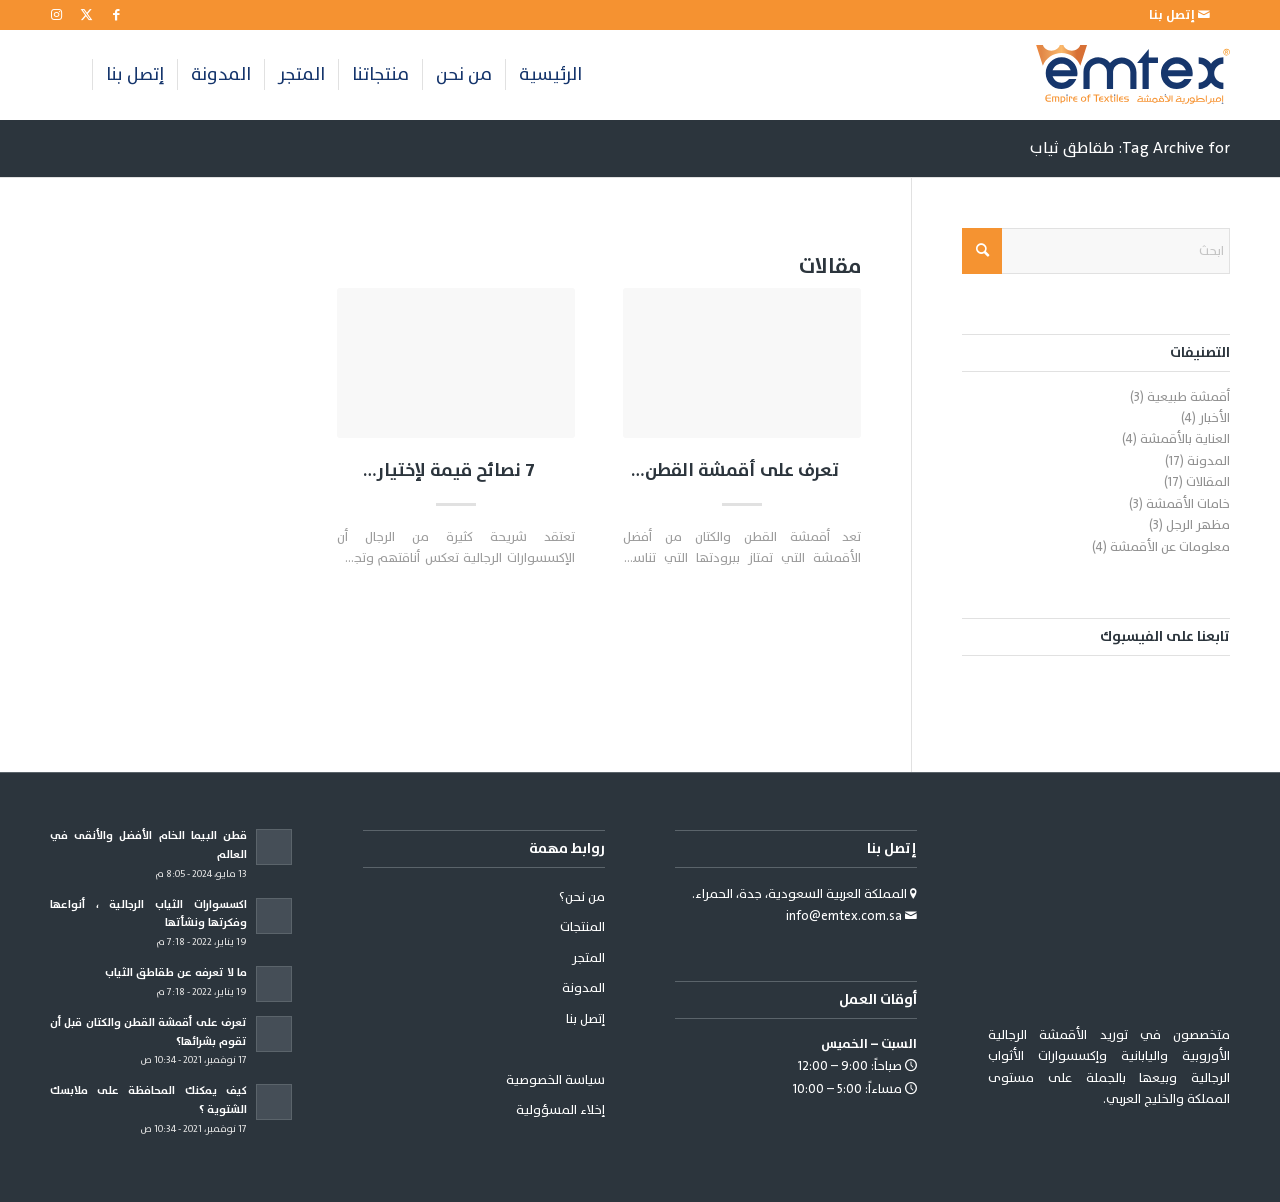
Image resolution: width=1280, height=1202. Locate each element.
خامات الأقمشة (1188, 504)
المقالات (1208, 482)
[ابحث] (1096, 251)
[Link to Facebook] (116, 15)
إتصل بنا (585, 1019)
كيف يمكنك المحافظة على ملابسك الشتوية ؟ (148, 1100)
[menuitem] (1179, 15)
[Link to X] (86, 15)
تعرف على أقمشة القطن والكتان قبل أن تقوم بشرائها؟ (742, 471)
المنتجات (582, 927)
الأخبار (1214, 418)
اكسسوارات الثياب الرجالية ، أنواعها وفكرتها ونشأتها (148, 914)
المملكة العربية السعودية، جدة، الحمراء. (801, 894)
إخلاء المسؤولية (560, 1110)
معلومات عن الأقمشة (1170, 547)
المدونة (1208, 461)
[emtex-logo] (1133, 75)
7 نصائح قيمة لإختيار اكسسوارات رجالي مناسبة (456, 471)
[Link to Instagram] (56, 15)
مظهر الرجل (1198, 525)
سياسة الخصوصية (555, 1080)
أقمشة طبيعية (1188, 397)
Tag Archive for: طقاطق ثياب (1130, 148)
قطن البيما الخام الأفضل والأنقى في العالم (148, 845)
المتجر (588, 958)
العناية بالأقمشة (1185, 439)
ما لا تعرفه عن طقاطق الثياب (176, 972)
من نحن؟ (582, 897)
